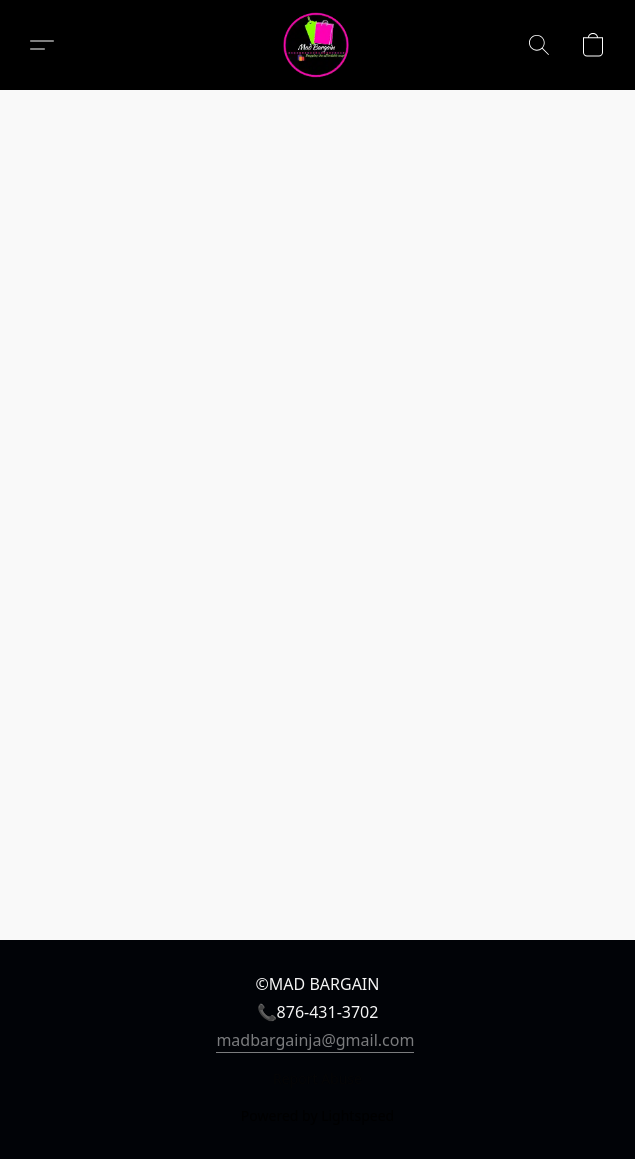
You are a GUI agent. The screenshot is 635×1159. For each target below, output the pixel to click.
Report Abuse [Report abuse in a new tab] (317, 1078)
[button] (317, 45)
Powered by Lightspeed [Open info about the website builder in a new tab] (317, 1115)
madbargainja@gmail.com (315, 1040)
